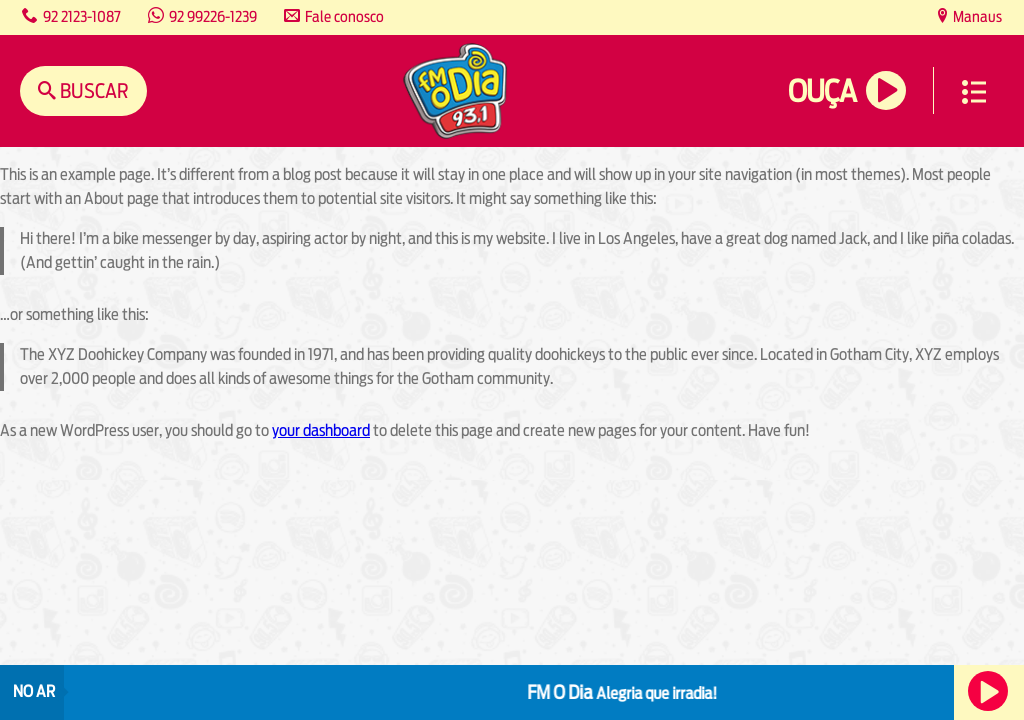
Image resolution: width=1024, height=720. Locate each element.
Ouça (822, 91)
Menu (974, 92)
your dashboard (321, 430)
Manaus (976, 16)
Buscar (92, 90)
